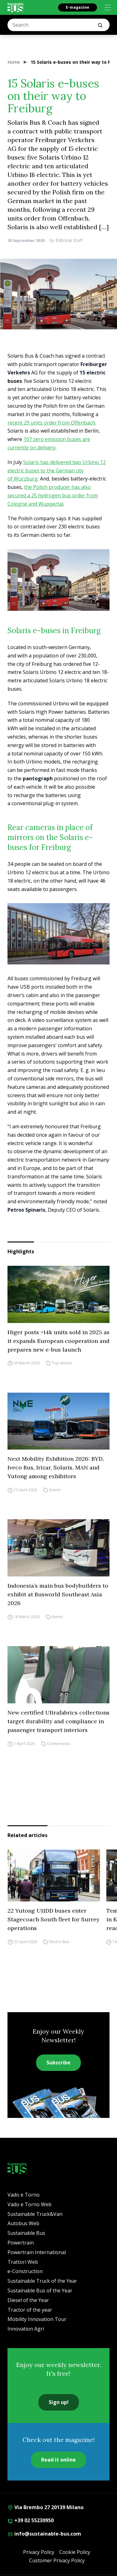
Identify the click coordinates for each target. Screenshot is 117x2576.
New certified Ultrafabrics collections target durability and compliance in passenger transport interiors (58, 1721)
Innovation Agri (25, 2328)
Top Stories (62, 1363)
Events (55, 1489)
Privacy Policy (38, 2552)
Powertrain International (36, 2252)
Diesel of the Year (28, 2300)
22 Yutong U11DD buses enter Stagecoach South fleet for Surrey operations (53, 1919)
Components (58, 1743)
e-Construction (25, 2271)
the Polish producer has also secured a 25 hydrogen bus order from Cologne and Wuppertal (52, 495)
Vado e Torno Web (29, 2204)
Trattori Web (22, 2261)
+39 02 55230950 (30, 2520)
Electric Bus (59, 1941)
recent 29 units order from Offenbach (51, 422)
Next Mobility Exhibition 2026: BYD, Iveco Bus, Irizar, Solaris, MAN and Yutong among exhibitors (55, 1467)
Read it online (58, 2459)
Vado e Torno (23, 2194)
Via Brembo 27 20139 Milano (45, 2507)
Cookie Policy (74, 2552)
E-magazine (77, 7)
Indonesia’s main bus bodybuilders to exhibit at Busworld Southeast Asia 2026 (57, 1594)
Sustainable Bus (26, 2233)
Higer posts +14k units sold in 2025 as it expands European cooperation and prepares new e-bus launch (58, 1341)
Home (13, 62)
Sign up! (59, 2402)
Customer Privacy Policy (57, 2560)
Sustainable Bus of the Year (39, 2290)
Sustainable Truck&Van (34, 2214)
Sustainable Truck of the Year (42, 2280)
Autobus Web (23, 2223)
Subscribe (58, 2062)
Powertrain (20, 2242)
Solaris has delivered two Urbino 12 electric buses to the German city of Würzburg (56, 470)
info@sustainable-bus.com (44, 2533)
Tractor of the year (29, 2309)
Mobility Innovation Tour (36, 2319)
